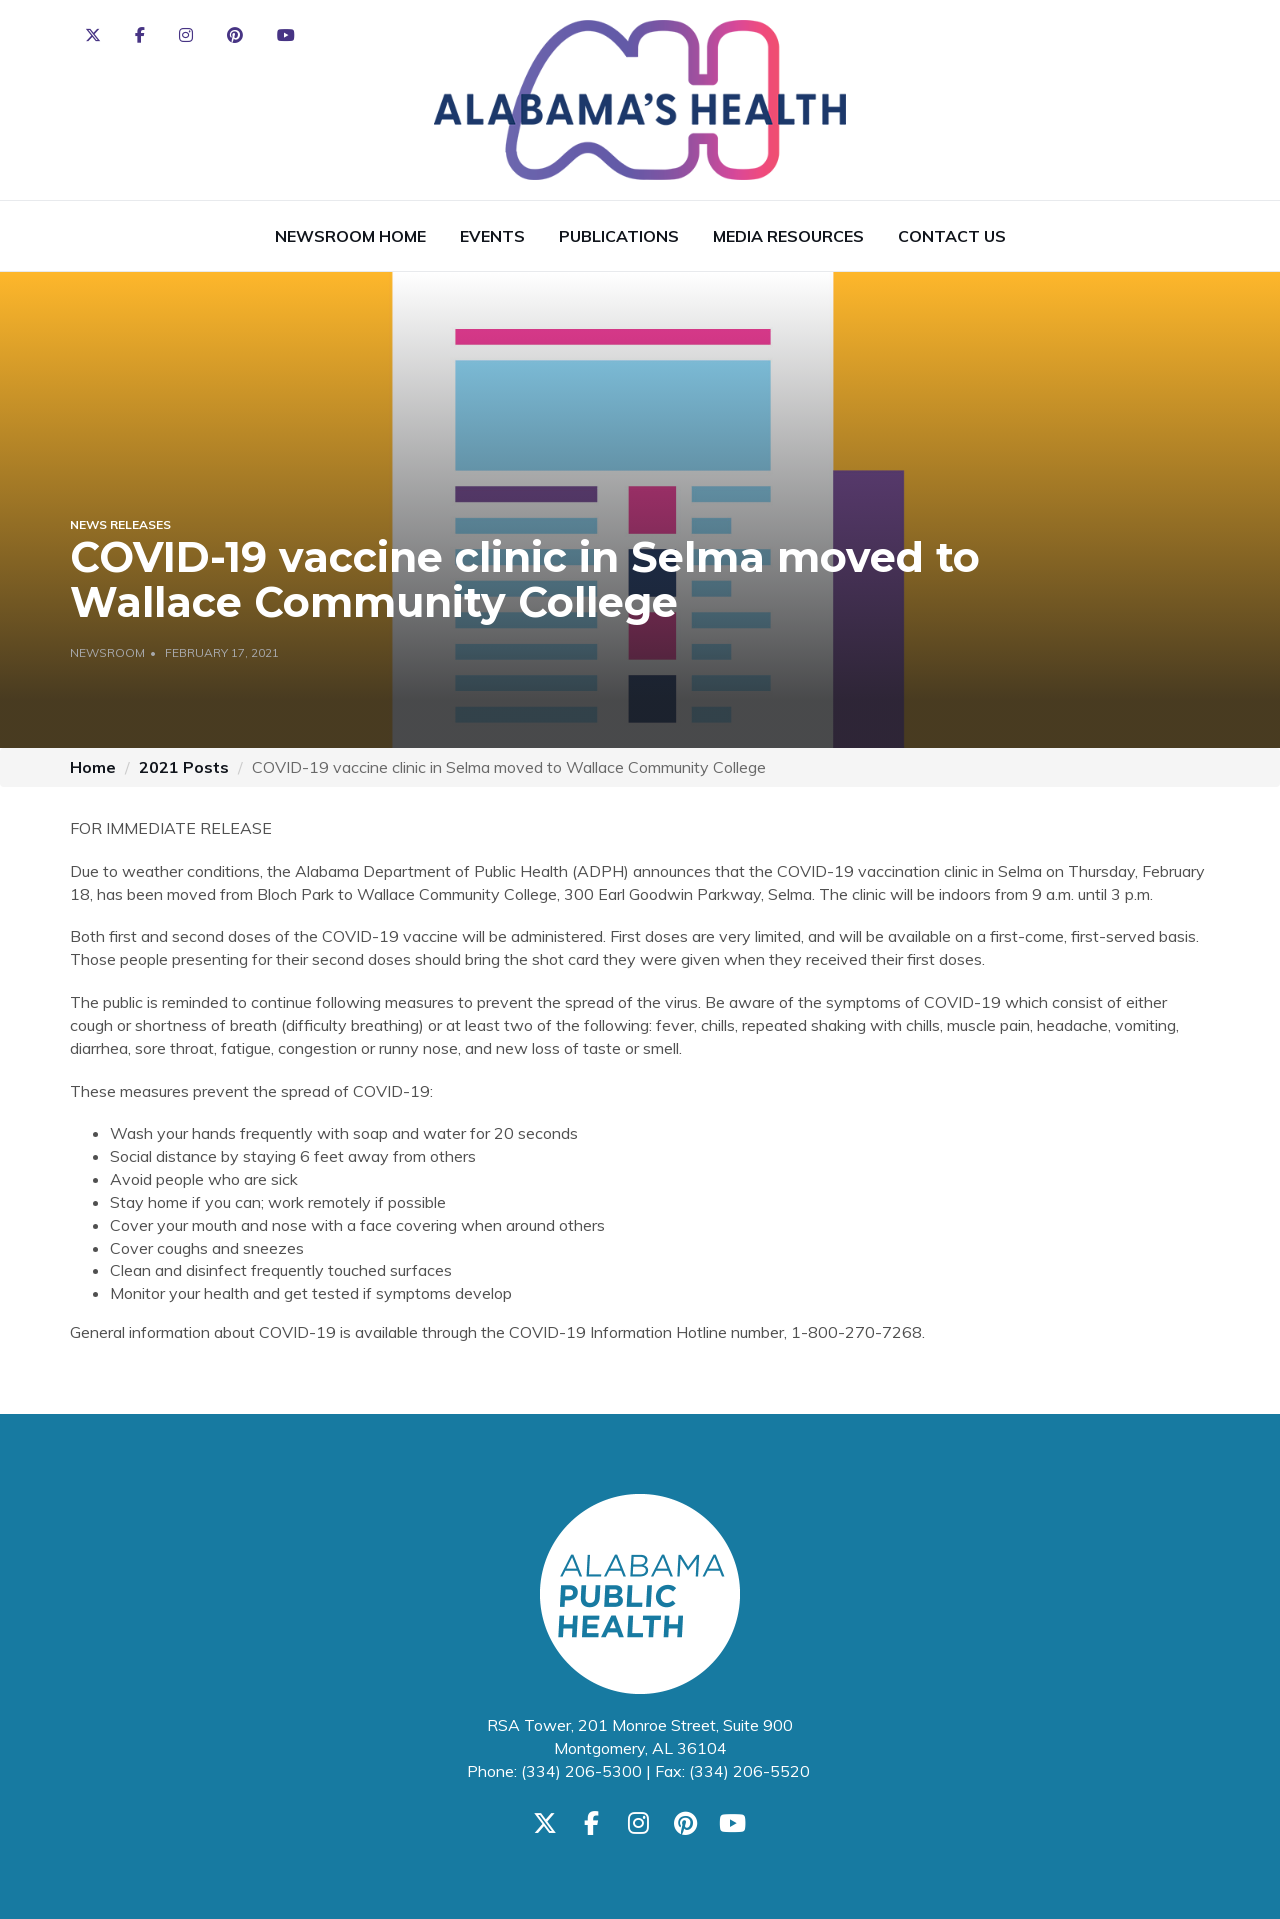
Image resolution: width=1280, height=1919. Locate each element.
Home (93, 767)
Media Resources (788, 236)
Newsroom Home (350, 236)
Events (492, 236)
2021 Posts (184, 767)
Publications (619, 236)
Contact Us (952, 236)
